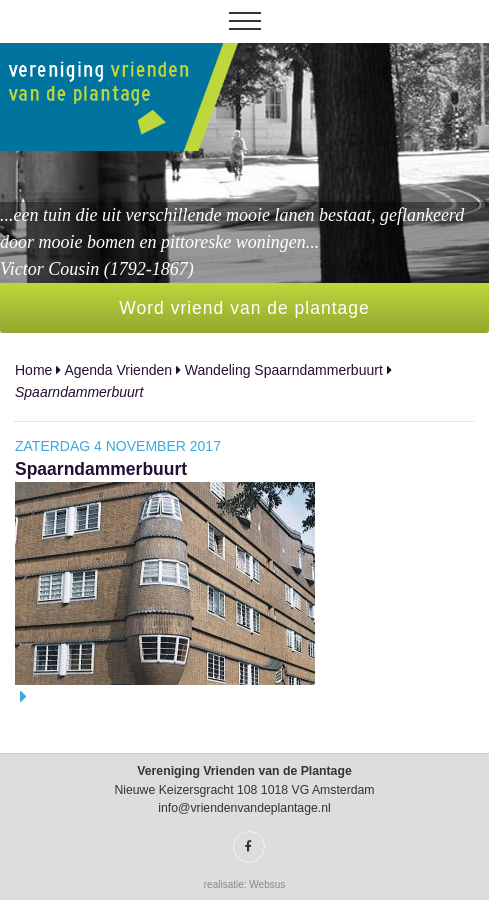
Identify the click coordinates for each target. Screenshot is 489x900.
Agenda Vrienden (118, 370)
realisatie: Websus (245, 884)
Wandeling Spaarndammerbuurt (284, 370)
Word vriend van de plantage (244, 308)
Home (33, 370)
